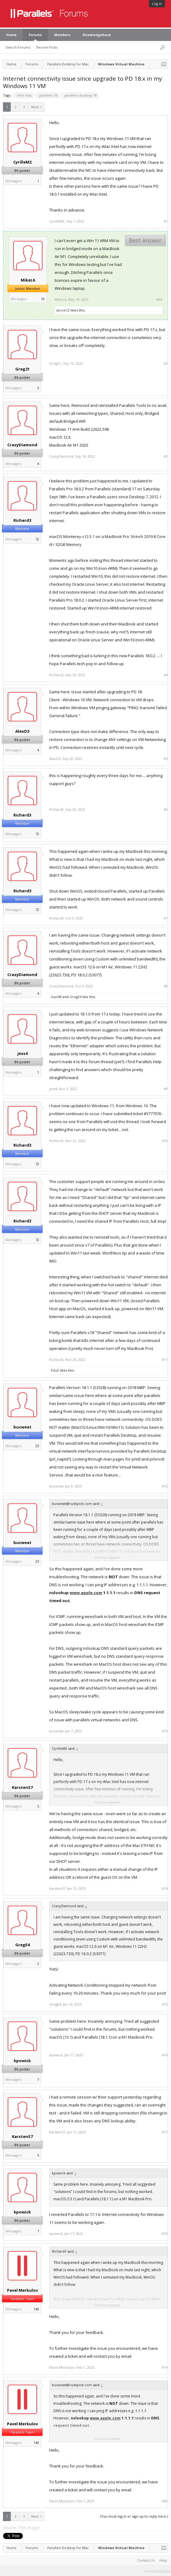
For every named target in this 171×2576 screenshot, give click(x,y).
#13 (165, 1731)
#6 (166, 809)
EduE (55, 1370)
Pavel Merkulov (22, 2290)
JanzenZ (63, 310)
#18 (165, 2233)
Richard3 (22, 520)
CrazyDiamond (22, 445)
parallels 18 (47, 95)
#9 (166, 1089)
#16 (165, 2055)
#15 (165, 2004)
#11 (165, 1360)
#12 (165, 1486)
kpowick (22, 2060)
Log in (157, 3)
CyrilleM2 (22, 162)
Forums (35, 34)
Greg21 (22, 369)
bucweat (22, 1427)
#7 (166, 918)
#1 (166, 221)
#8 (166, 986)
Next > (36, 107)
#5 (166, 759)
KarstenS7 (22, 1787)
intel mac (23, 95)
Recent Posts (46, 47)
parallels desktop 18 (80, 95)
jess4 (22, 1053)
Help (163, 2560)
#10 (165, 1141)
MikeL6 (28, 280)
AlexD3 (22, 731)
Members (62, 34)
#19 (165, 2367)
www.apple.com (86, 1592)
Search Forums (17, 47)
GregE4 (76, 996)
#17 (165, 2132)
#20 (165, 2501)
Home (11, 34)
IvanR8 (56, 996)
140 (36, 2309)
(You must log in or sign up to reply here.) (134, 2516)
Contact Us (146, 2560)
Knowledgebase (97, 34)
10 (43, 299)
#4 (166, 675)
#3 (166, 456)
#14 (165, 1888)
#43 (159, 299)
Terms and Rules (157, 2570)
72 (37, 539)
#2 (166, 363)
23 (37, 1445)
